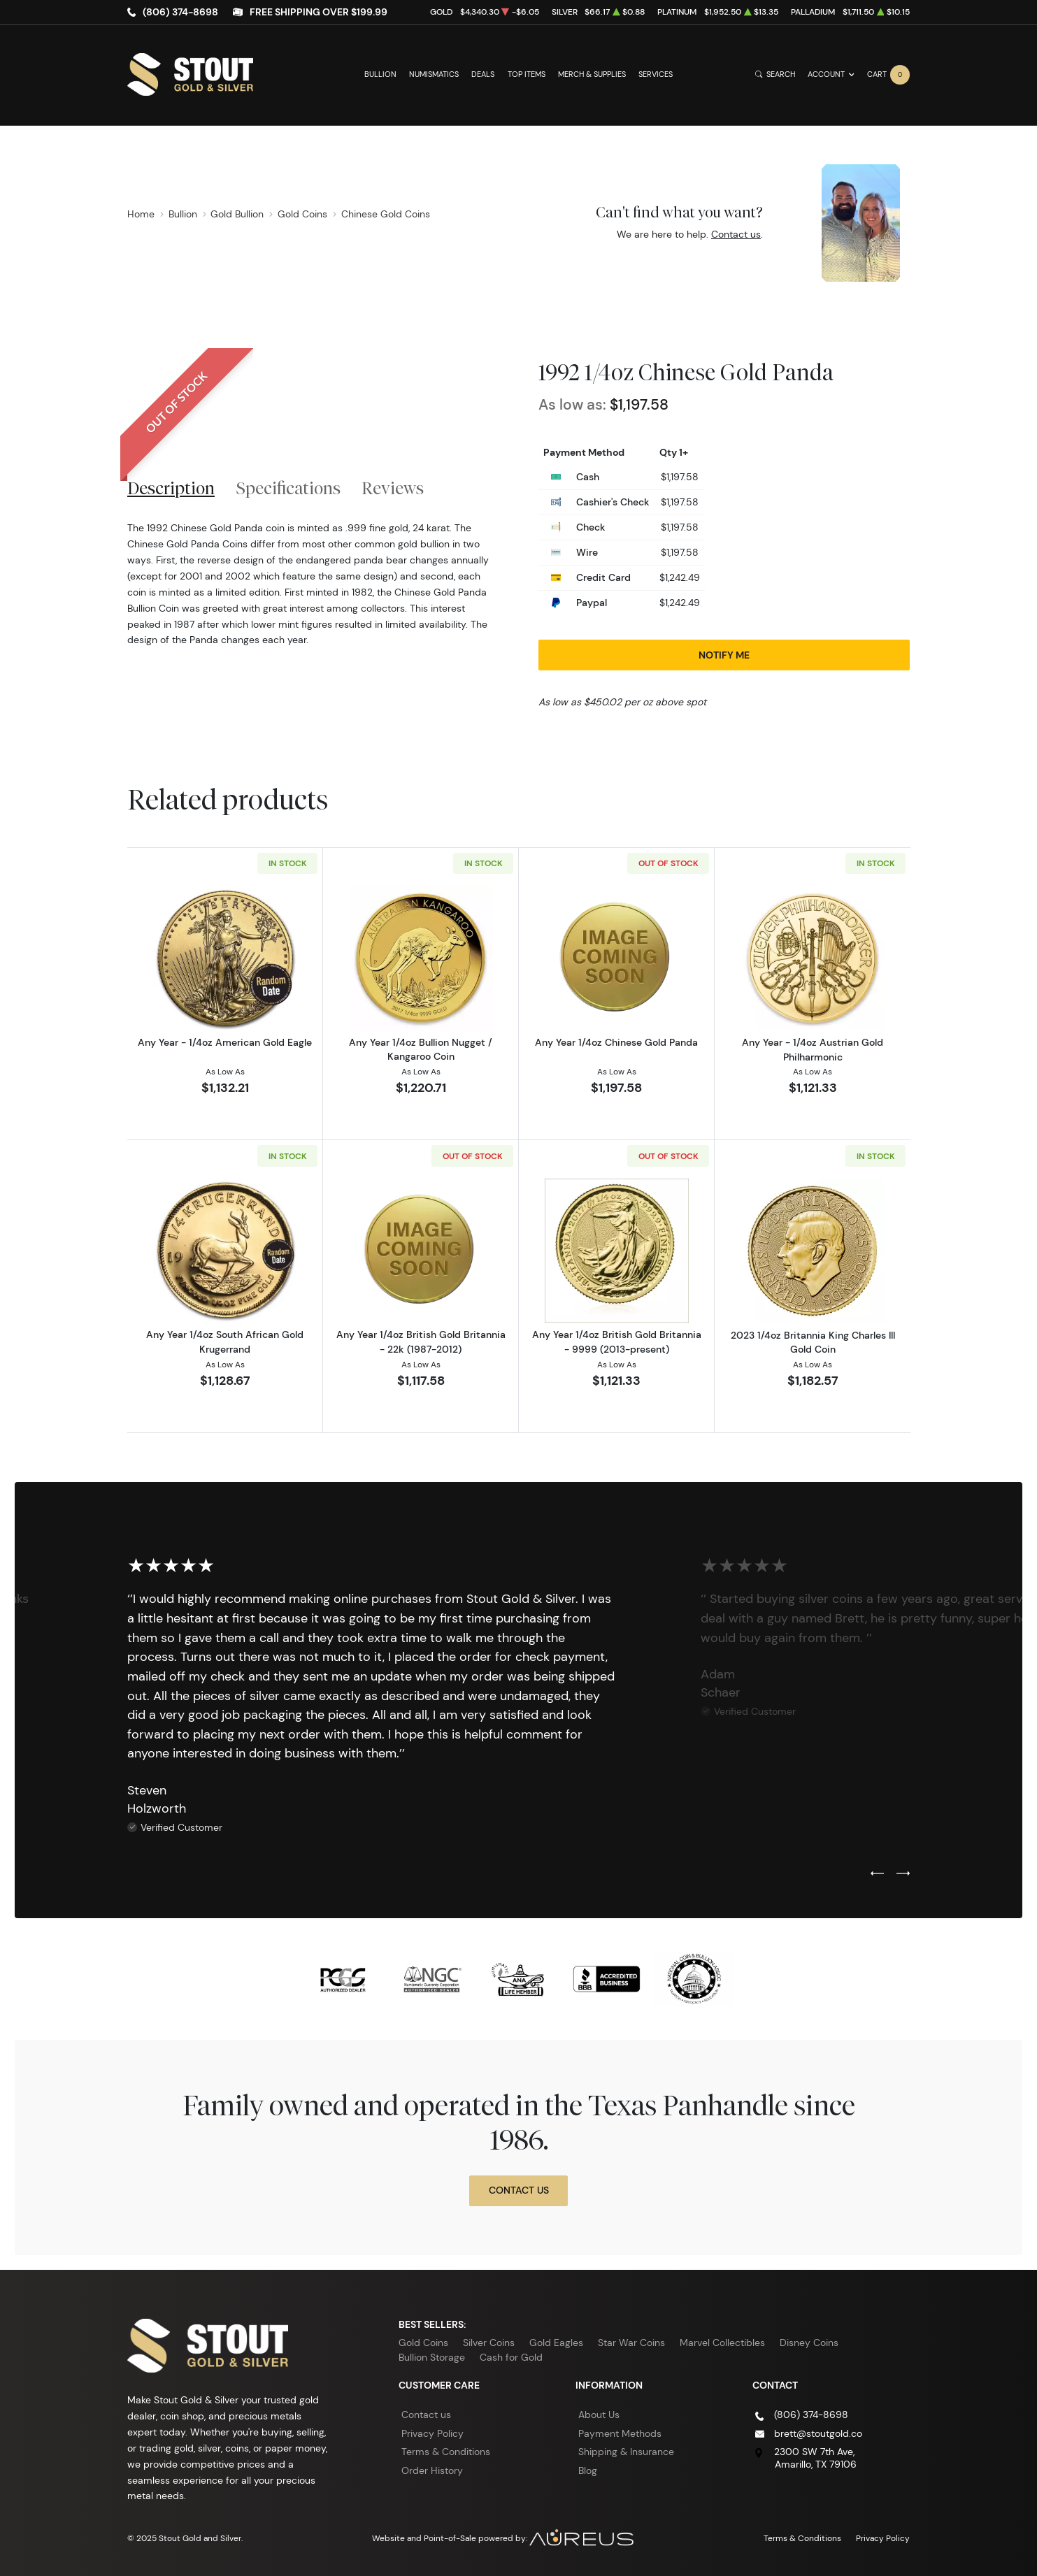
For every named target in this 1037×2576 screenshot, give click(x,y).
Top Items (526, 74)
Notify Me (724, 655)
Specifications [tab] (288, 488)
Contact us (736, 234)
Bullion (380, 74)
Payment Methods (619, 2433)
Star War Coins (631, 2342)
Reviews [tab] (393, 488)
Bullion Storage (432, 2357)
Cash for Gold (511, 2357)
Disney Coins (809, 2342)
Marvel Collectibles (722, 2342)
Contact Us (519, 2190)
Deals (482, 74)
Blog (587, 2470)
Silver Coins (489, 2342)
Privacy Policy (432, 2433)
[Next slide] (903, 1874)
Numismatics (434, 74)
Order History (432, 2470)
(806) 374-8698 (180, 12)
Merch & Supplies (592, 74)
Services (655, 74)
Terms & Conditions (445, 2451)
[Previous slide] (877, 1874)
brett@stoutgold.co (818, 2433)
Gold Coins (423, 2342)
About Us (599, 2414)
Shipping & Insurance (626, 2451)
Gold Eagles (556, 2342)
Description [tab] (171, 488)
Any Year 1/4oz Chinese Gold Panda (616, 1042)
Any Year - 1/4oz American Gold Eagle (225, 1042)
